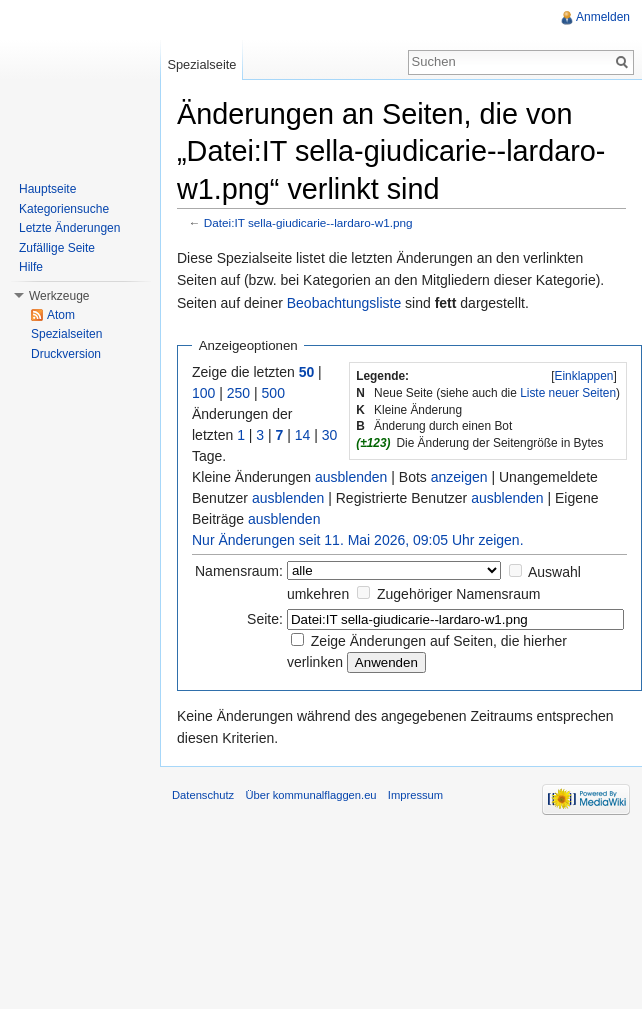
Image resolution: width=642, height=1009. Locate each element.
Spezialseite (201, 64)
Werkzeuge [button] (59, 296)
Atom (61, 315)
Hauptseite (47, 189)
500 (273, 393)
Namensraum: (239, 571)
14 (303, 435)
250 (238, 393)
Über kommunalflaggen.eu (310, 795)
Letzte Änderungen (69, 228)
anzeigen (459, 477)
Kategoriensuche (64, 209)
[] (584, 376)
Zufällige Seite (57, 248)
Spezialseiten (66, 334)
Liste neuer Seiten (568, 393)
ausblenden (351, 477)
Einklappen (584, 376)
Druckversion (66, 354)
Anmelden (603, 17)
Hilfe (31, 267)
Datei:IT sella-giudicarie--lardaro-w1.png (308, 222)
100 (203, 393)
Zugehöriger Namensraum (458, 594)
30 (330, 435)
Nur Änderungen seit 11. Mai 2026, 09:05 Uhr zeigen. (358, 540)
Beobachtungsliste (344, 303)
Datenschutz (203, 795)
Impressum (415, 795)
